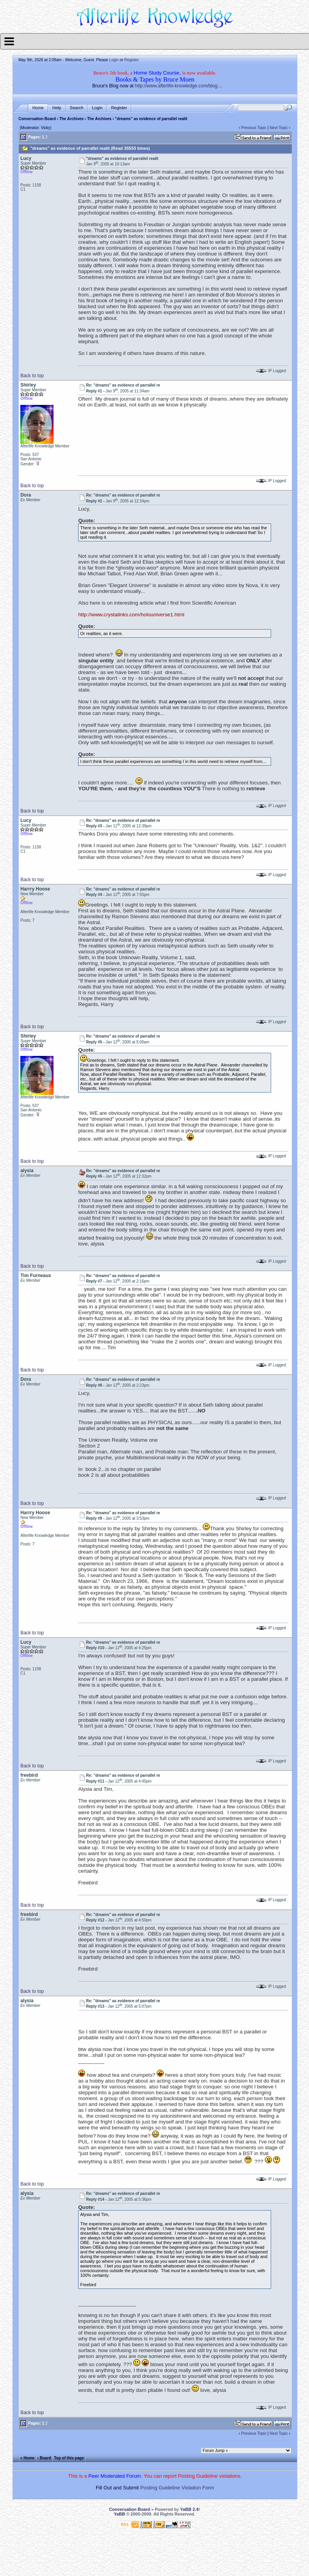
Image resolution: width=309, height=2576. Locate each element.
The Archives (71, 119)
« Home (27, 2457)
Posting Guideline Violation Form (177, 2488)
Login (113, 60)
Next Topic (279, 128)
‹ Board (44, 2457)
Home (38, 108)
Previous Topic (253, 128)
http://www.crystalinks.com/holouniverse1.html (131, 614)
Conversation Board (37, 119)
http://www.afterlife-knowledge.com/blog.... (179, 86)
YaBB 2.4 (189, 2509)
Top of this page (69, 2457)
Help (56, 108)
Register (131, 60)
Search (77, 108)
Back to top (32, 375)
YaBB (119, 2514)
